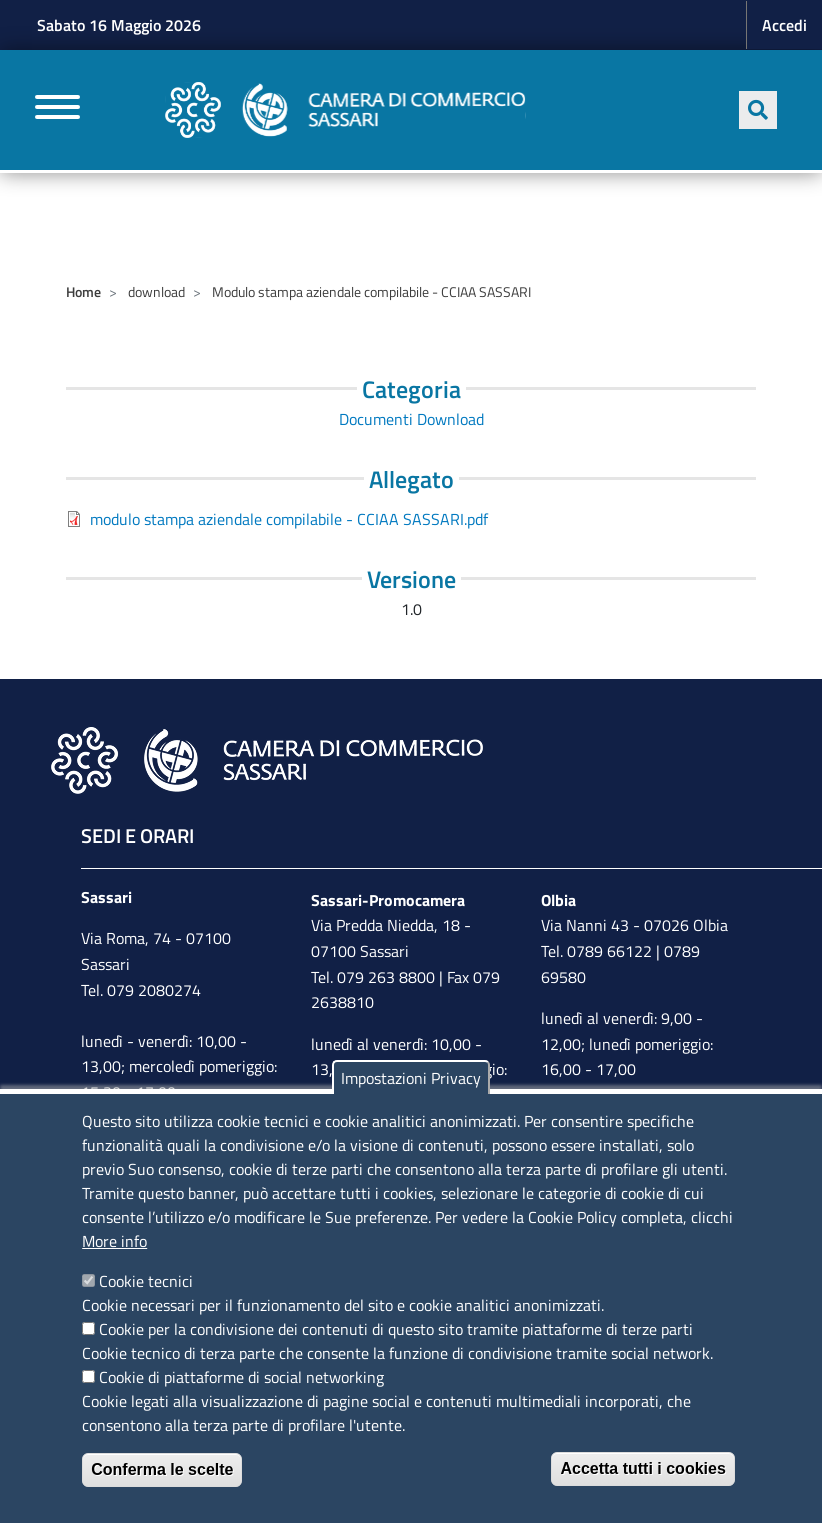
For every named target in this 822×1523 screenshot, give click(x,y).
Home (83, 291)
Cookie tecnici (146, 1281)
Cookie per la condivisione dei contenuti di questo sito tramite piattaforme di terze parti (396, 1329)
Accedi (784, 25)
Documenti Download (411, 419)
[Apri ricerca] (758, 110)
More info (114, 1241)
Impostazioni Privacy (411, 1078)
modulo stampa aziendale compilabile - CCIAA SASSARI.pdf (289, 519)
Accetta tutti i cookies (642, 1468)
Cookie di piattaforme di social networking (241, 1377)
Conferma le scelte (162, 1469)
